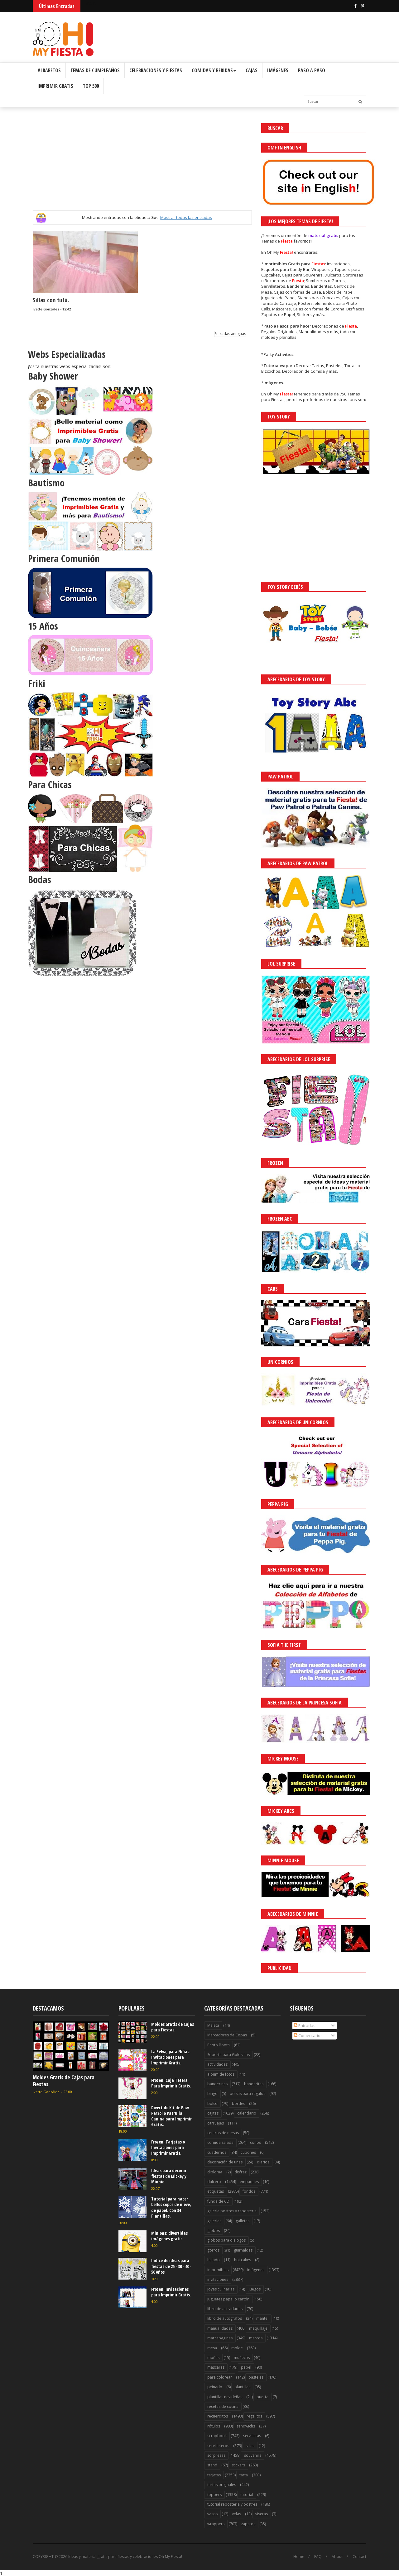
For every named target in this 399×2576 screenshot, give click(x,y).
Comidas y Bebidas (214, 70)
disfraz (240, 2172)
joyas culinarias (220, 2289)
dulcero (214, 2181)
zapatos (248, 2523)
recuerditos (217, 2416)
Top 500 (91, 86)
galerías (214, 2221)
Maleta (213, 2025)
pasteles (255, 2377)
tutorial (246, 2494)
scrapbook (217, 2435)
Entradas (304, 2025)
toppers (214, 2494)
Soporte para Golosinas (228, 2054)
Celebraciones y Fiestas (155, 70)
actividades (217, 2064)
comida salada (220, 2142)
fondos (249, 2191)
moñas (213, 2357)
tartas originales (221, 2484)
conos (255, 2142)
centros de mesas (223, 2132)
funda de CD (218, 2201)
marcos (255, 2338)
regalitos (254, 2416)
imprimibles (217, 2269)
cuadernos (216, 2152)
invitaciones (217, 2279)
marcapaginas (220, 2338)
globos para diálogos (226, 2240)
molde (237, 2348)
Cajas (251, 70)
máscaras (215, 2367)
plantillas (242, 2386)
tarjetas (214, 2475)
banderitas (253, 2084)
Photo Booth (218, 2045)
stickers (238, 2465)
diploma (214, 2172)
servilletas (252, 2435)
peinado (214, 2386)
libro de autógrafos (224, 2318)
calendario (246, 2113)
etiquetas (215, 2191)
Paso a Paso (311, 70)
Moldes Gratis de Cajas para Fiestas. (63, 2081)
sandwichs (246, 2426)
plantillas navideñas (224, 2396)
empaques (249, 2181)
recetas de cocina (222, 2406)
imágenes (255, 2269)
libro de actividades (225, 2308)
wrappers (215, 2523)
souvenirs (252, 2455)
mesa (212, 2348)
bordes (238, 2103)
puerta (262, 2396)
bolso (212, 2103)
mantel (262, 2318)
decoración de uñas (225, 2162)
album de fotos (220, 2074)
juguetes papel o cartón (228, 2299)
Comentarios (308, 2035)
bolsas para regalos (247, 2093)
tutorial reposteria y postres (232, 2504)
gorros (213, 2250)
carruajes (215, 2123)
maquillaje (258, 2328)
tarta (243, 2475)
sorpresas (216, 2455)
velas (236, 2514)
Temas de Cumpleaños (95, 70)
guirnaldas (243, 2250)
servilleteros (218, 2445)
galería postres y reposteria (232, 2211)
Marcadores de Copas (227, 2035)
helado (213, 2259)
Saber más (343, 2554)
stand (212, 2465)
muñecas (242, 2357)
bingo (212, 2093)
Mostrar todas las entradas (186, 217)
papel (246, 2367)
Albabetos (49, 70)
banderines (217, 2084)
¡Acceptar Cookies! (302, 2554)
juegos (255, 2289)
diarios (263, 2162)
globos (213, 2230)
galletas (242, 2221)
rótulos (213, 2426)
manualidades (220, 2328)
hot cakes (242, 2259)
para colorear (219, 2377)
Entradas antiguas (230, 333)
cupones (248, 2152)
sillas (250, 2445)
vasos (212, 2514)
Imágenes (277, 70)
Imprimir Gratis (55, 86)
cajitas (213, 2113)
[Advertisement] (142, 166)
